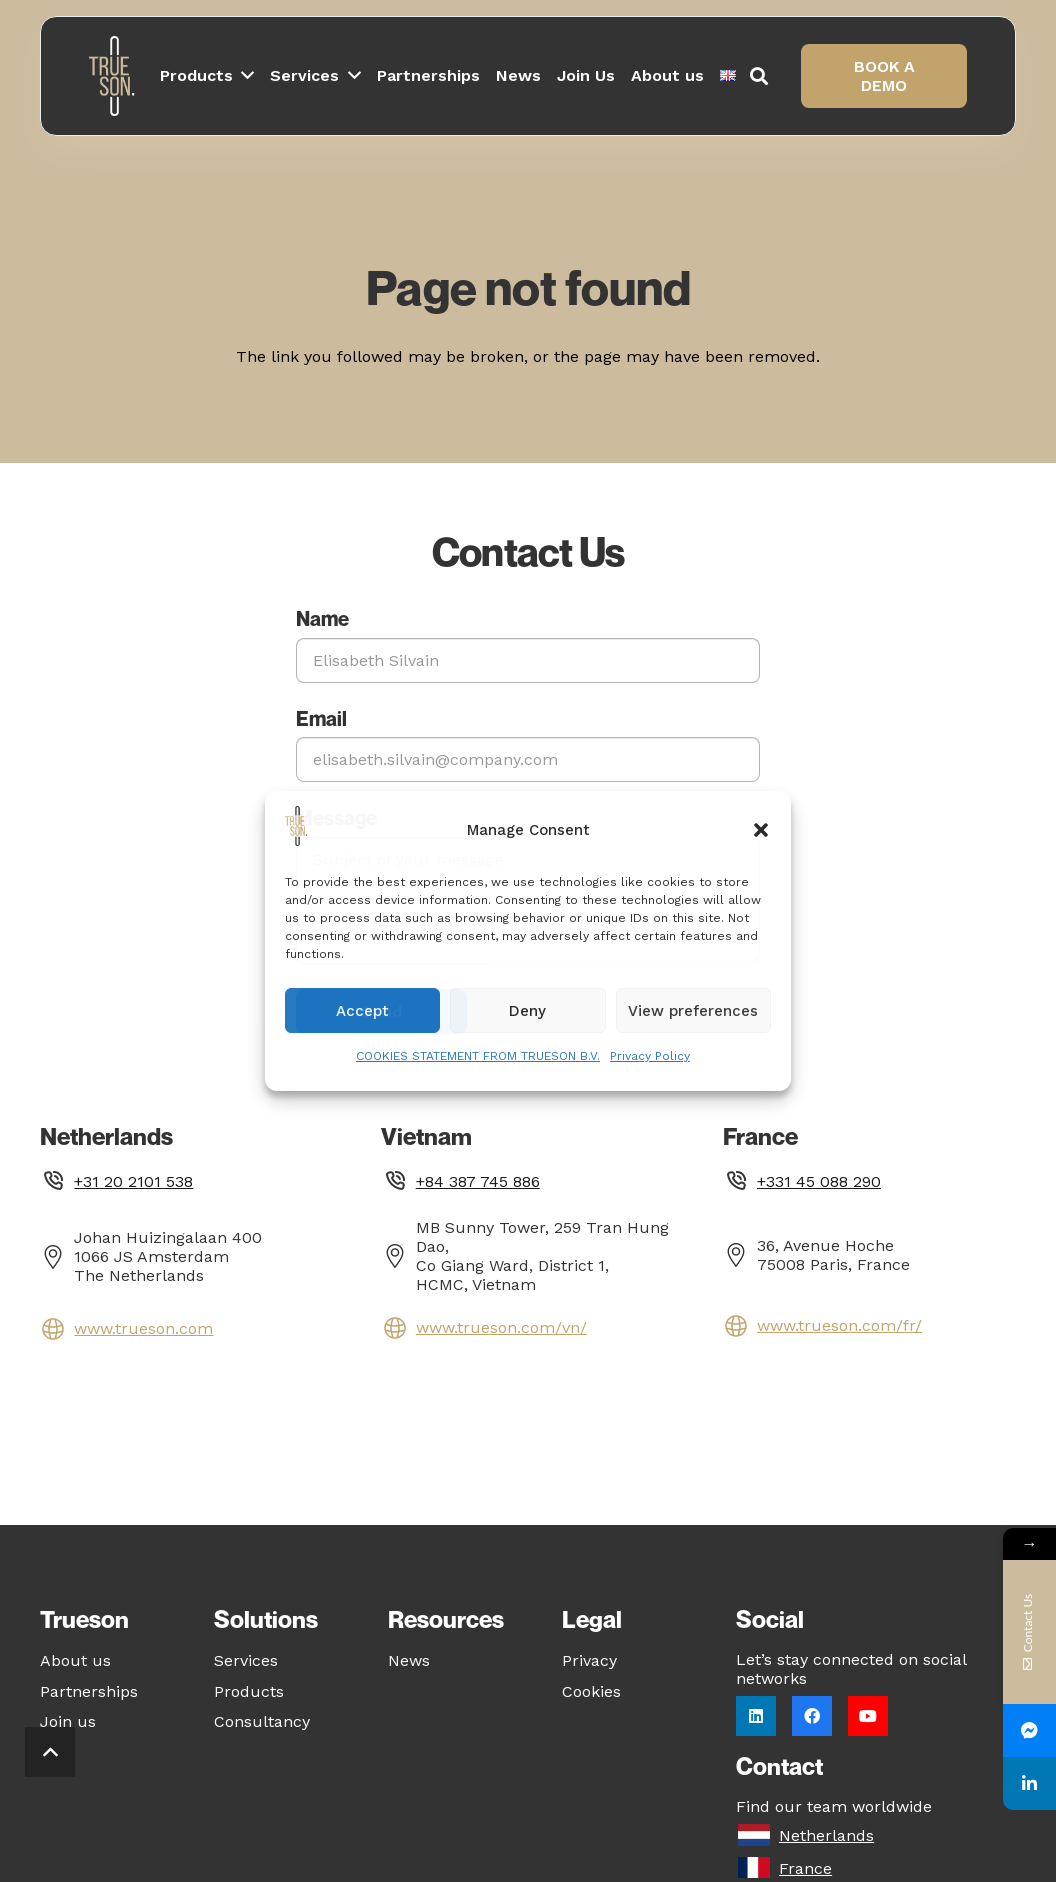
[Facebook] (812, 1716)
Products (249, 1691)
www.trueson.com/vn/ (501, 1327)
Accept (362, 1011)
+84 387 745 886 (478, 1181)
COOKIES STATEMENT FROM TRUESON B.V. (478, 1056)
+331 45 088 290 (819, 1181)
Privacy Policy (650, 1056)
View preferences (693, 1011)
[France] (757, 1869)
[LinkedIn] (756, 1716)
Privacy (589, 1660)
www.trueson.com (143, 1328)
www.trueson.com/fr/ (839, 1325)
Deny (527, 1011)
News (409, 1660)
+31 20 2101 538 (133, 1181)
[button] (761, 830)
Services (246, 1660)
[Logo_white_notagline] (114, 76)
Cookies (591, 1691)
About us (75, 1660)
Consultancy (262, 1721)
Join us (68, 1721)
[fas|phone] (57, 1182)
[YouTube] (868, 1716)
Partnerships (89, 1691)
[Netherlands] (757, 1836)
